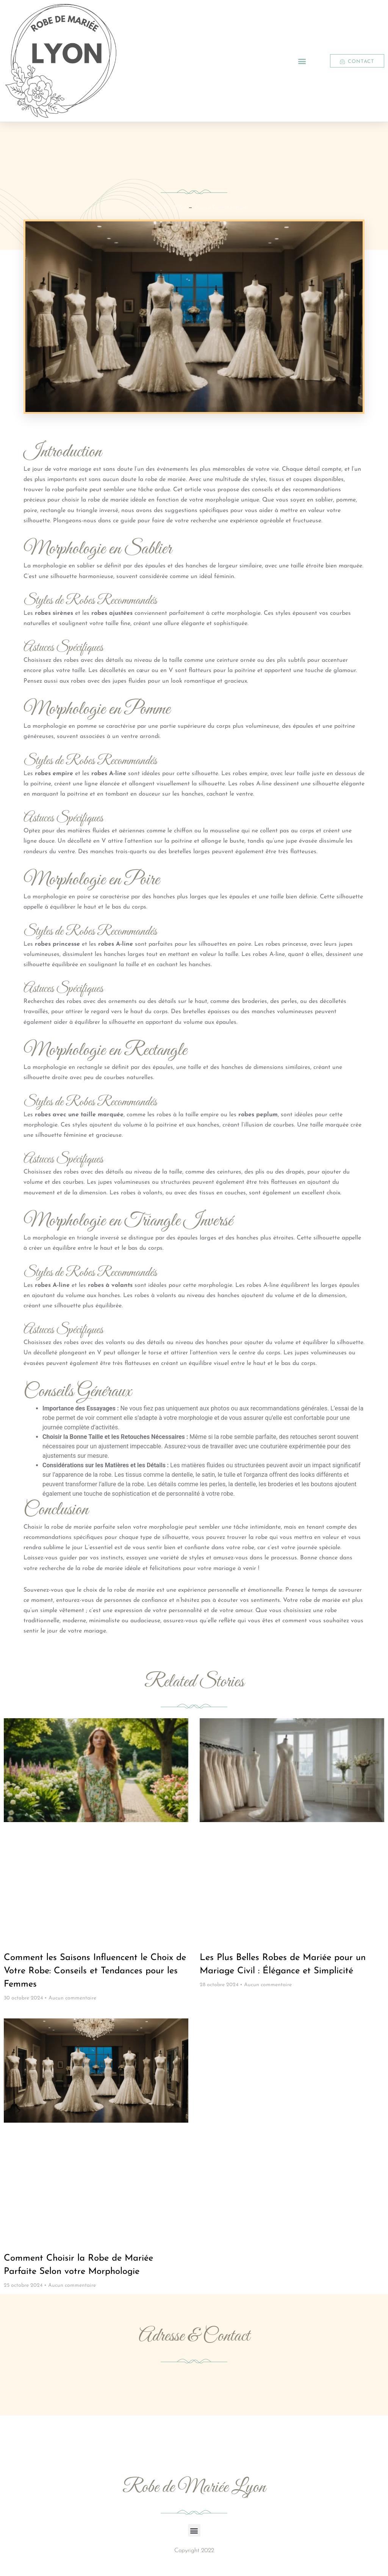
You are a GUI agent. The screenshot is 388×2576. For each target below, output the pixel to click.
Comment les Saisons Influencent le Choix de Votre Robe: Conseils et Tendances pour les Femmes (95, 1971)
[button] (302, 61)
